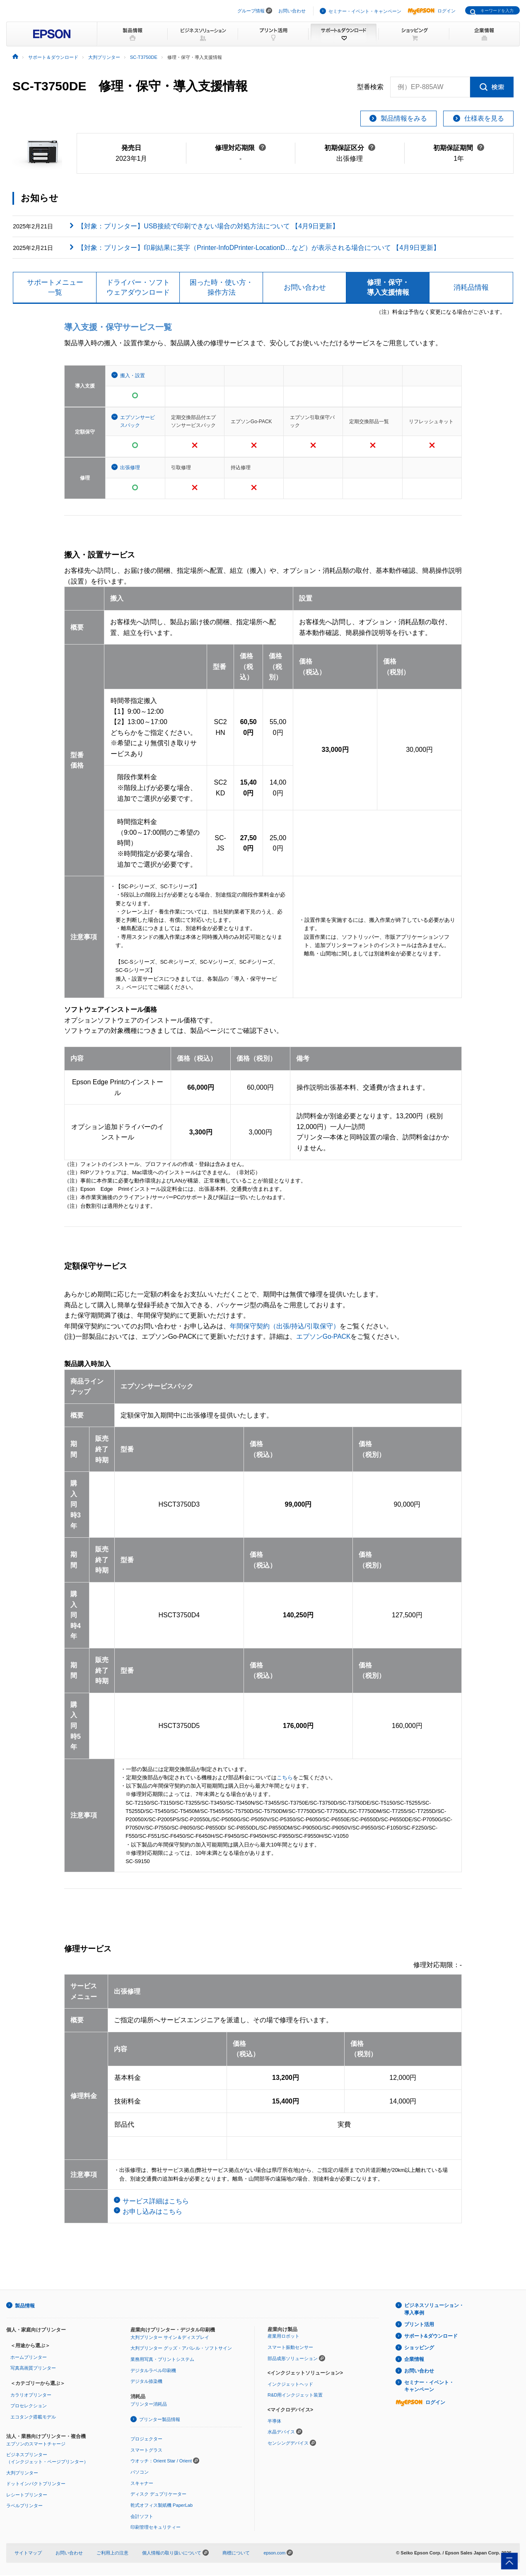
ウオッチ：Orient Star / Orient (161, 2462)
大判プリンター (22, 2474)
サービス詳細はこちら (156, 2202)
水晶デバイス (281, 2433)
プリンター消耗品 (148, 2405)
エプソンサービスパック (137, 422)
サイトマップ (28, 2554)
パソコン (139, 2473)
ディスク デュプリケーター (158, 2495)
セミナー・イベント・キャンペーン (364, 11)
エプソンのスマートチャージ (35, 2445)
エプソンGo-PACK (323, 1338)
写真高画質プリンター (33, 2369)
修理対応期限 (240, 147)
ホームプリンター (28, 2358)
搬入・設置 (132, 377)
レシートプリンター (26, 2496)
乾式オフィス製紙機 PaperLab (161, 2506)
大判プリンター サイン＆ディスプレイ (169, 2338)
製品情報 (25, 2307)
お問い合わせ (292, 10)
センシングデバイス (288, 2444)
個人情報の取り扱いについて (175, 2554)
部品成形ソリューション (293, 2359)
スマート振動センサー (290, 2348)
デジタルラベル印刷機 (153, 2371)
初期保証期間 (458, 147)
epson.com (274, 2554)
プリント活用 (419, 2326)
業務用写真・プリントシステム (162, 2360)
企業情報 (414, 2361)
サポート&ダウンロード (431, 2338)
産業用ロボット (283, 2337)
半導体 (274, 2422)
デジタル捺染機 (146, 2382)
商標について (236, 2554)
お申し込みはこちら (152, 2213)
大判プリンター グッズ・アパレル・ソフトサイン (181, 2349)
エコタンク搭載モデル (33, 2418)
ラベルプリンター (24, 2506)
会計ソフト (141, 2517)
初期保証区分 (349, 147)
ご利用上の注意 (112, 2554)
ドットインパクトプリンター (35, 2484)
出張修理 (130, 469)
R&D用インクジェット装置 (295, 2396)
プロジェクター (146, 2440)
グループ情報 (251, 10)
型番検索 (370, 87)
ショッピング (419, 2349)
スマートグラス (146, 2451)
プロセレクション (28, 2407)
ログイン (432, 10)
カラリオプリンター (30, 2396)
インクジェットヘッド (290, 2385)
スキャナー (141, 2484)
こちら (285, 1779)
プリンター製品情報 (159, 2420)
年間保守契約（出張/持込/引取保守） (285, 1327)
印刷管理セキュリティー (155, 2528)
